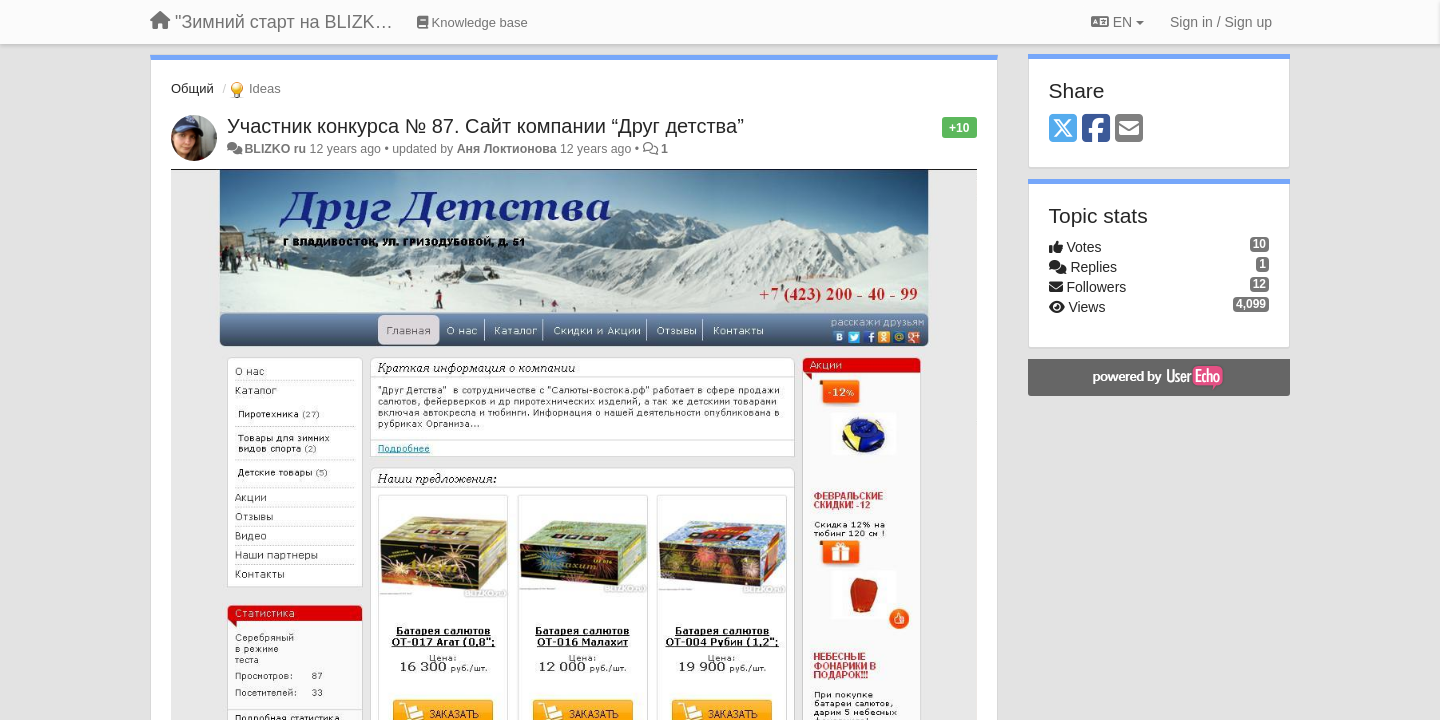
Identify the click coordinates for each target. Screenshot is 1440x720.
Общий (192, 88)
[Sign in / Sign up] (1221, 22)
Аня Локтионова (507, 149)
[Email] (1129, 129)
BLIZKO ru (276, 149)
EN (1117, 22)
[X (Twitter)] (1063, 129)
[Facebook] (1096, 129)
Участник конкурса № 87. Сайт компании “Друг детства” (485, 126)
